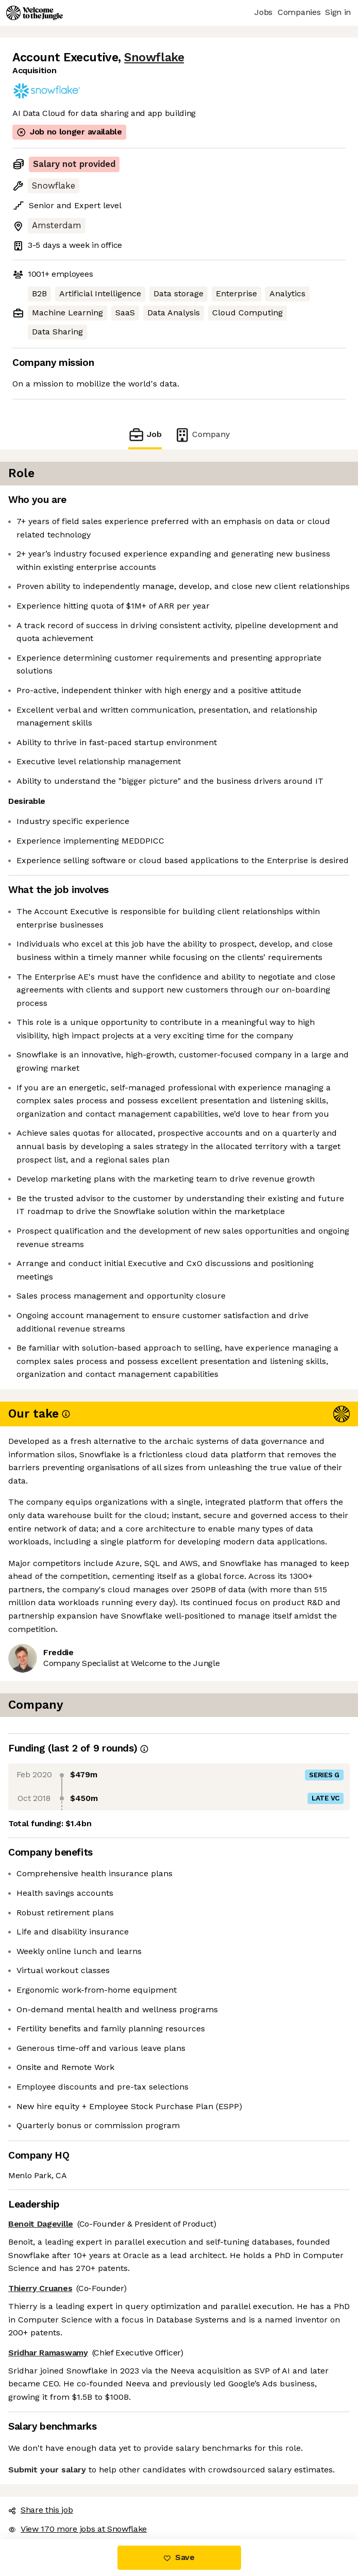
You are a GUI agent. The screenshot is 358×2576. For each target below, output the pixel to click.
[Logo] (34, 13)
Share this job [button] (40, 2510)
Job (144, 434)
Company (202, 434)
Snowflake (154, 57)
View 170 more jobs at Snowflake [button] (77, 2529)
